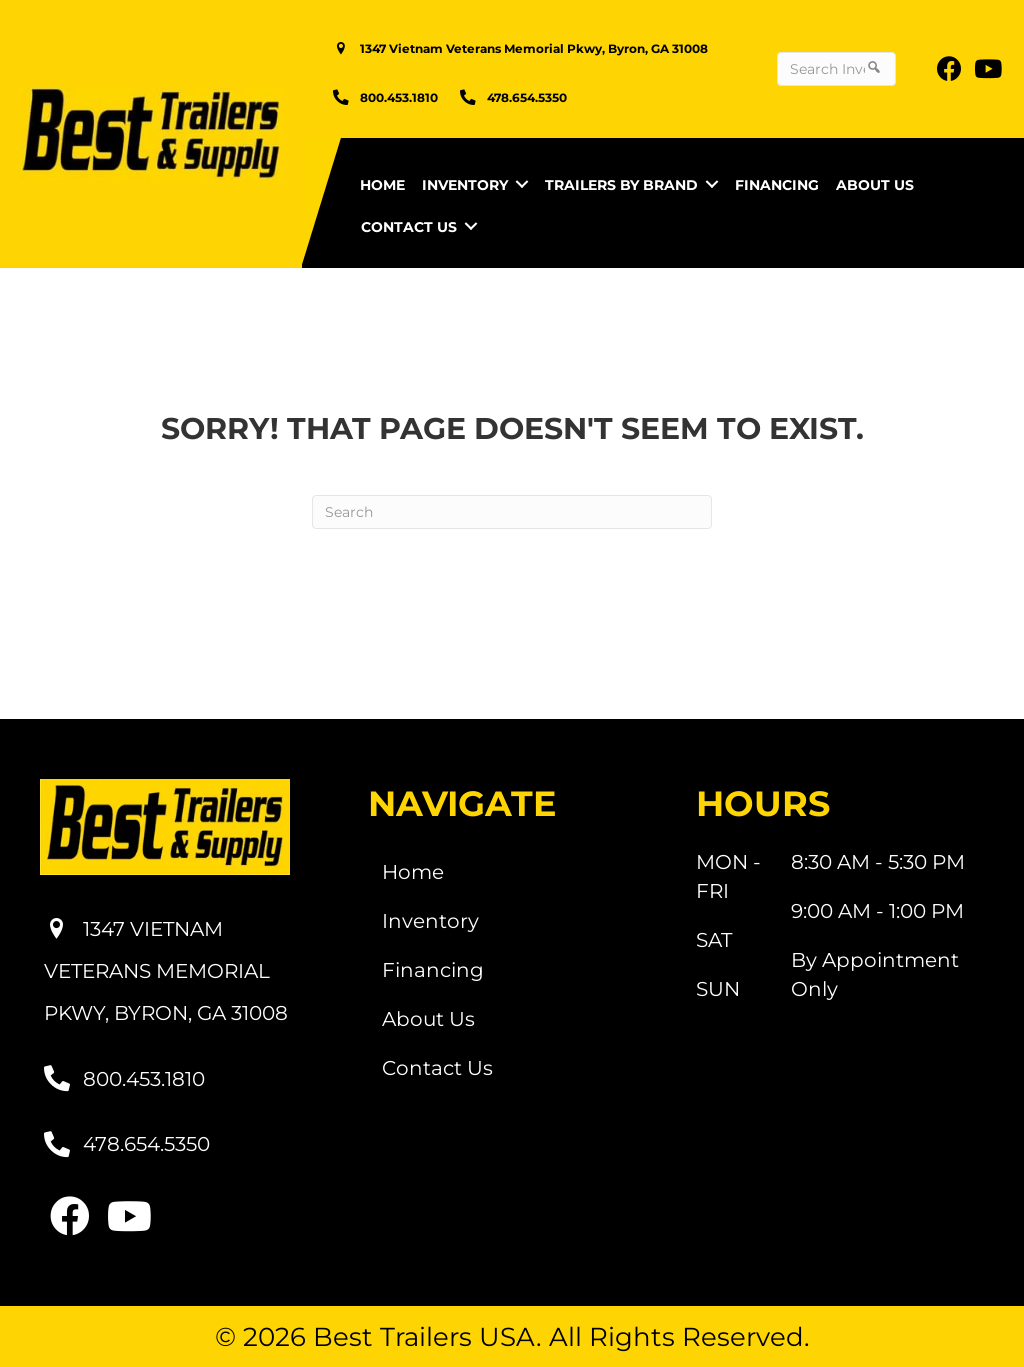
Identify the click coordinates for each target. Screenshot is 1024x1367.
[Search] (512, 512)
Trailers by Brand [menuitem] (621, 185)
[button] (522, 184)
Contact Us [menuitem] (409, 227)
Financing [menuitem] (777, 185)
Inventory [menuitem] (465, 185)
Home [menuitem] (382, 185)
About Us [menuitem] (875, 185)
